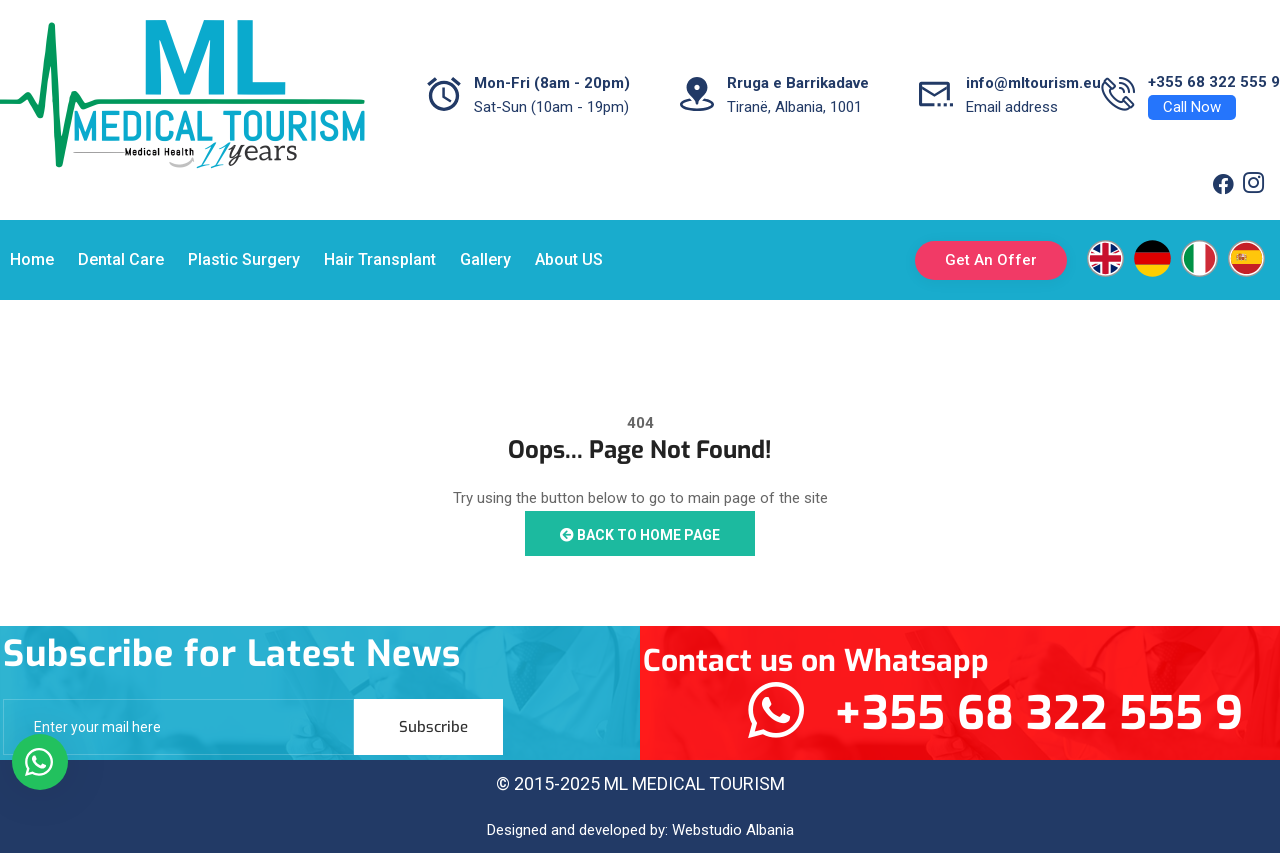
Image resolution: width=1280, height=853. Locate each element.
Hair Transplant (380, 259)
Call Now (1192, 107)
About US (569, 259)
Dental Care (121, 259)
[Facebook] (1223, 185)
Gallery (485, 259)
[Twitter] (1253, 185)
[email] (178, 727)
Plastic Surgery (244, 259)
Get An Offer (991, 260)
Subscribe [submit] (433, 727)
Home (32, 259)
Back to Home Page (640, 535)
